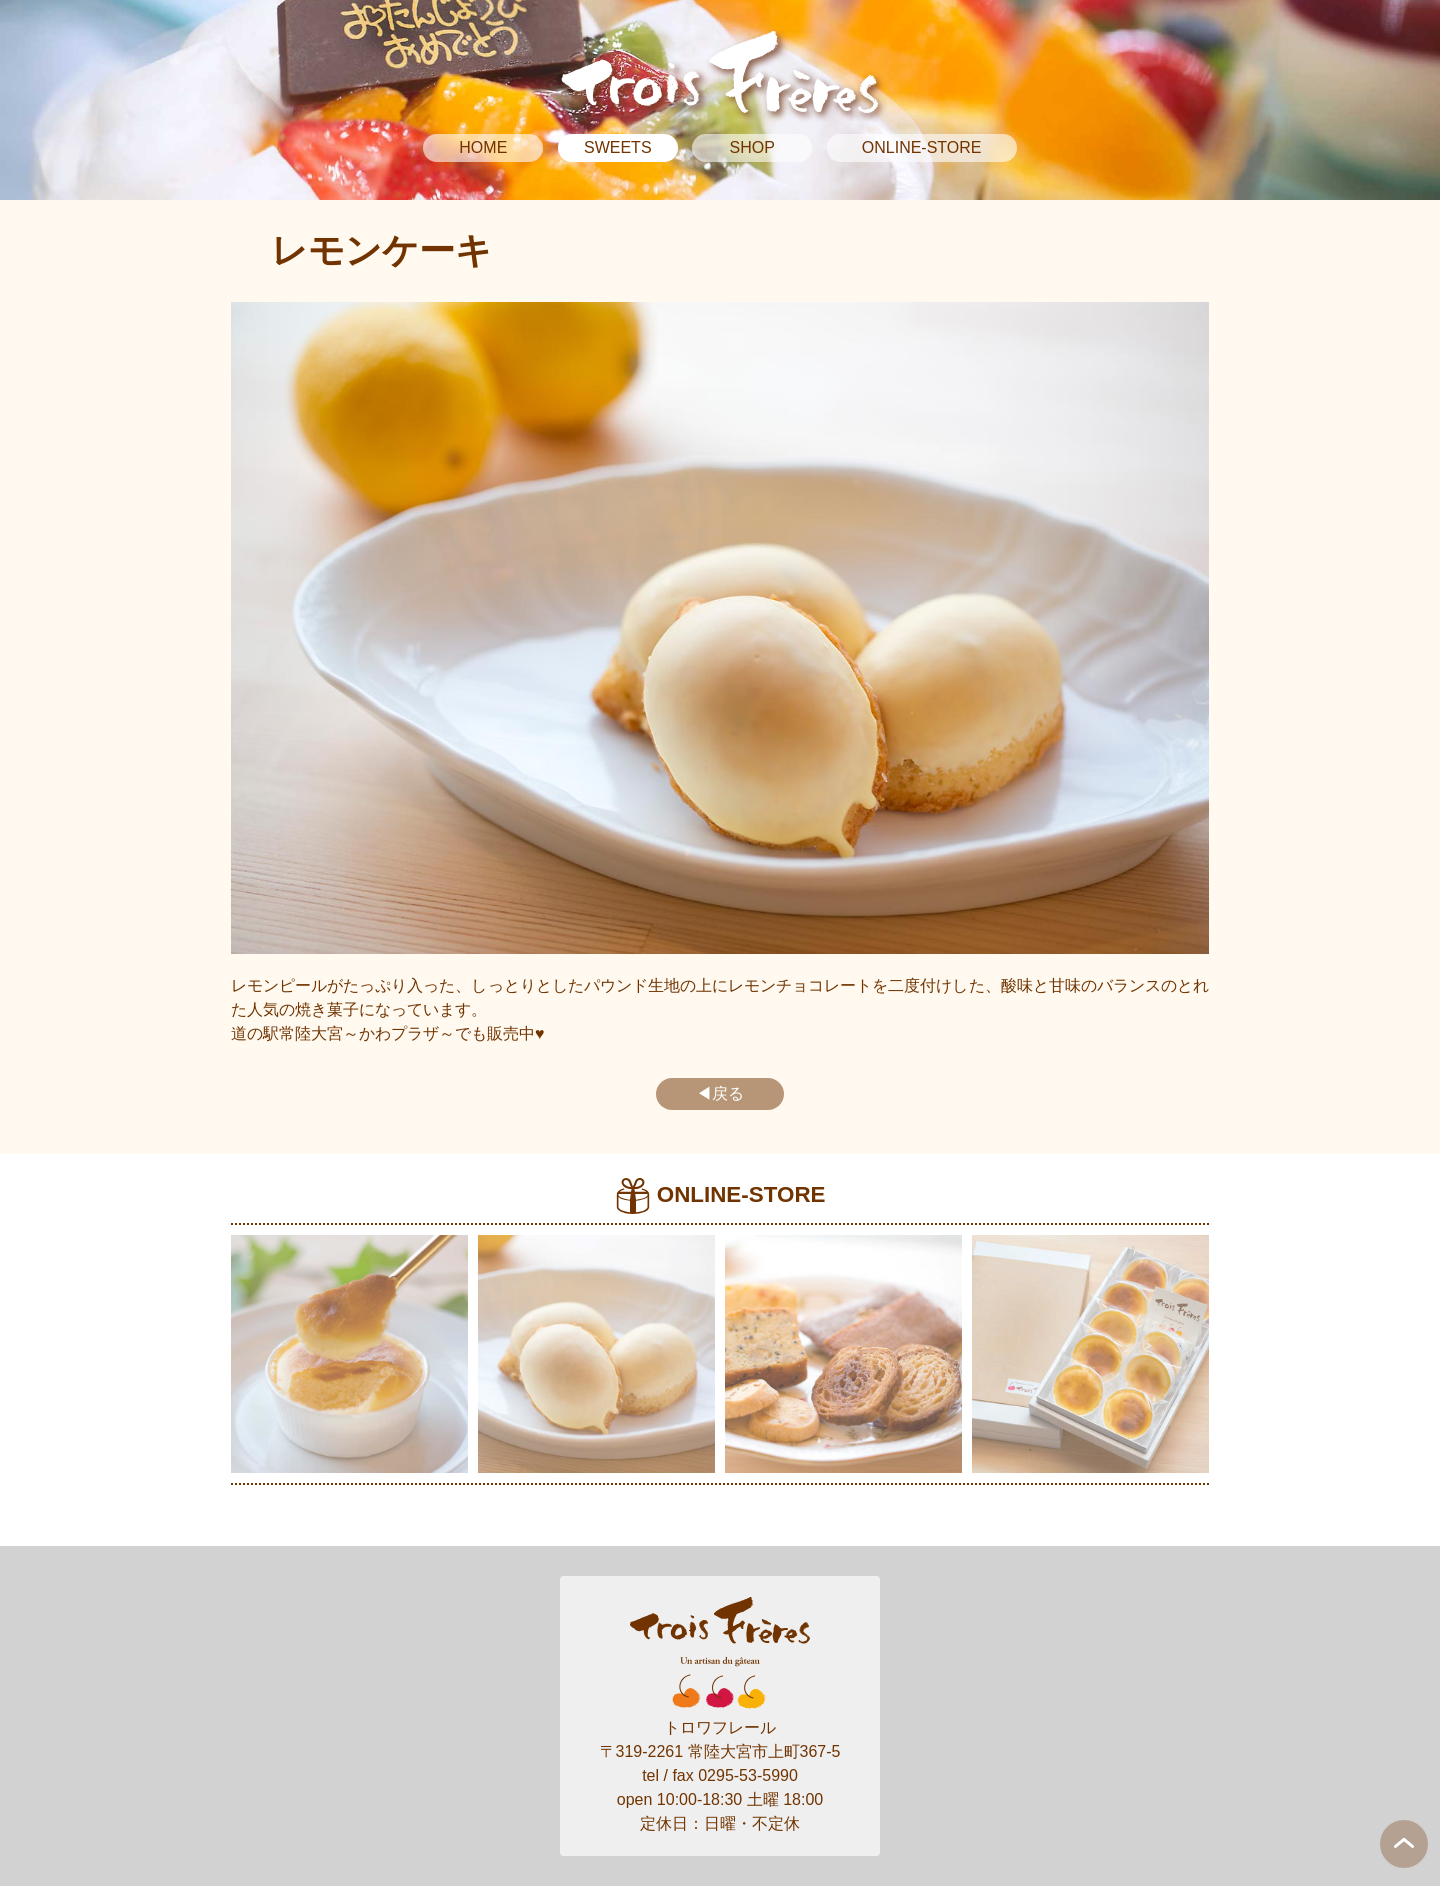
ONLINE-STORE (922, 147)
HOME (483, 147)
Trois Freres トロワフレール (720, 72)
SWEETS (618, 147)
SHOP (752, 147)
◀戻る (720, 1093)
